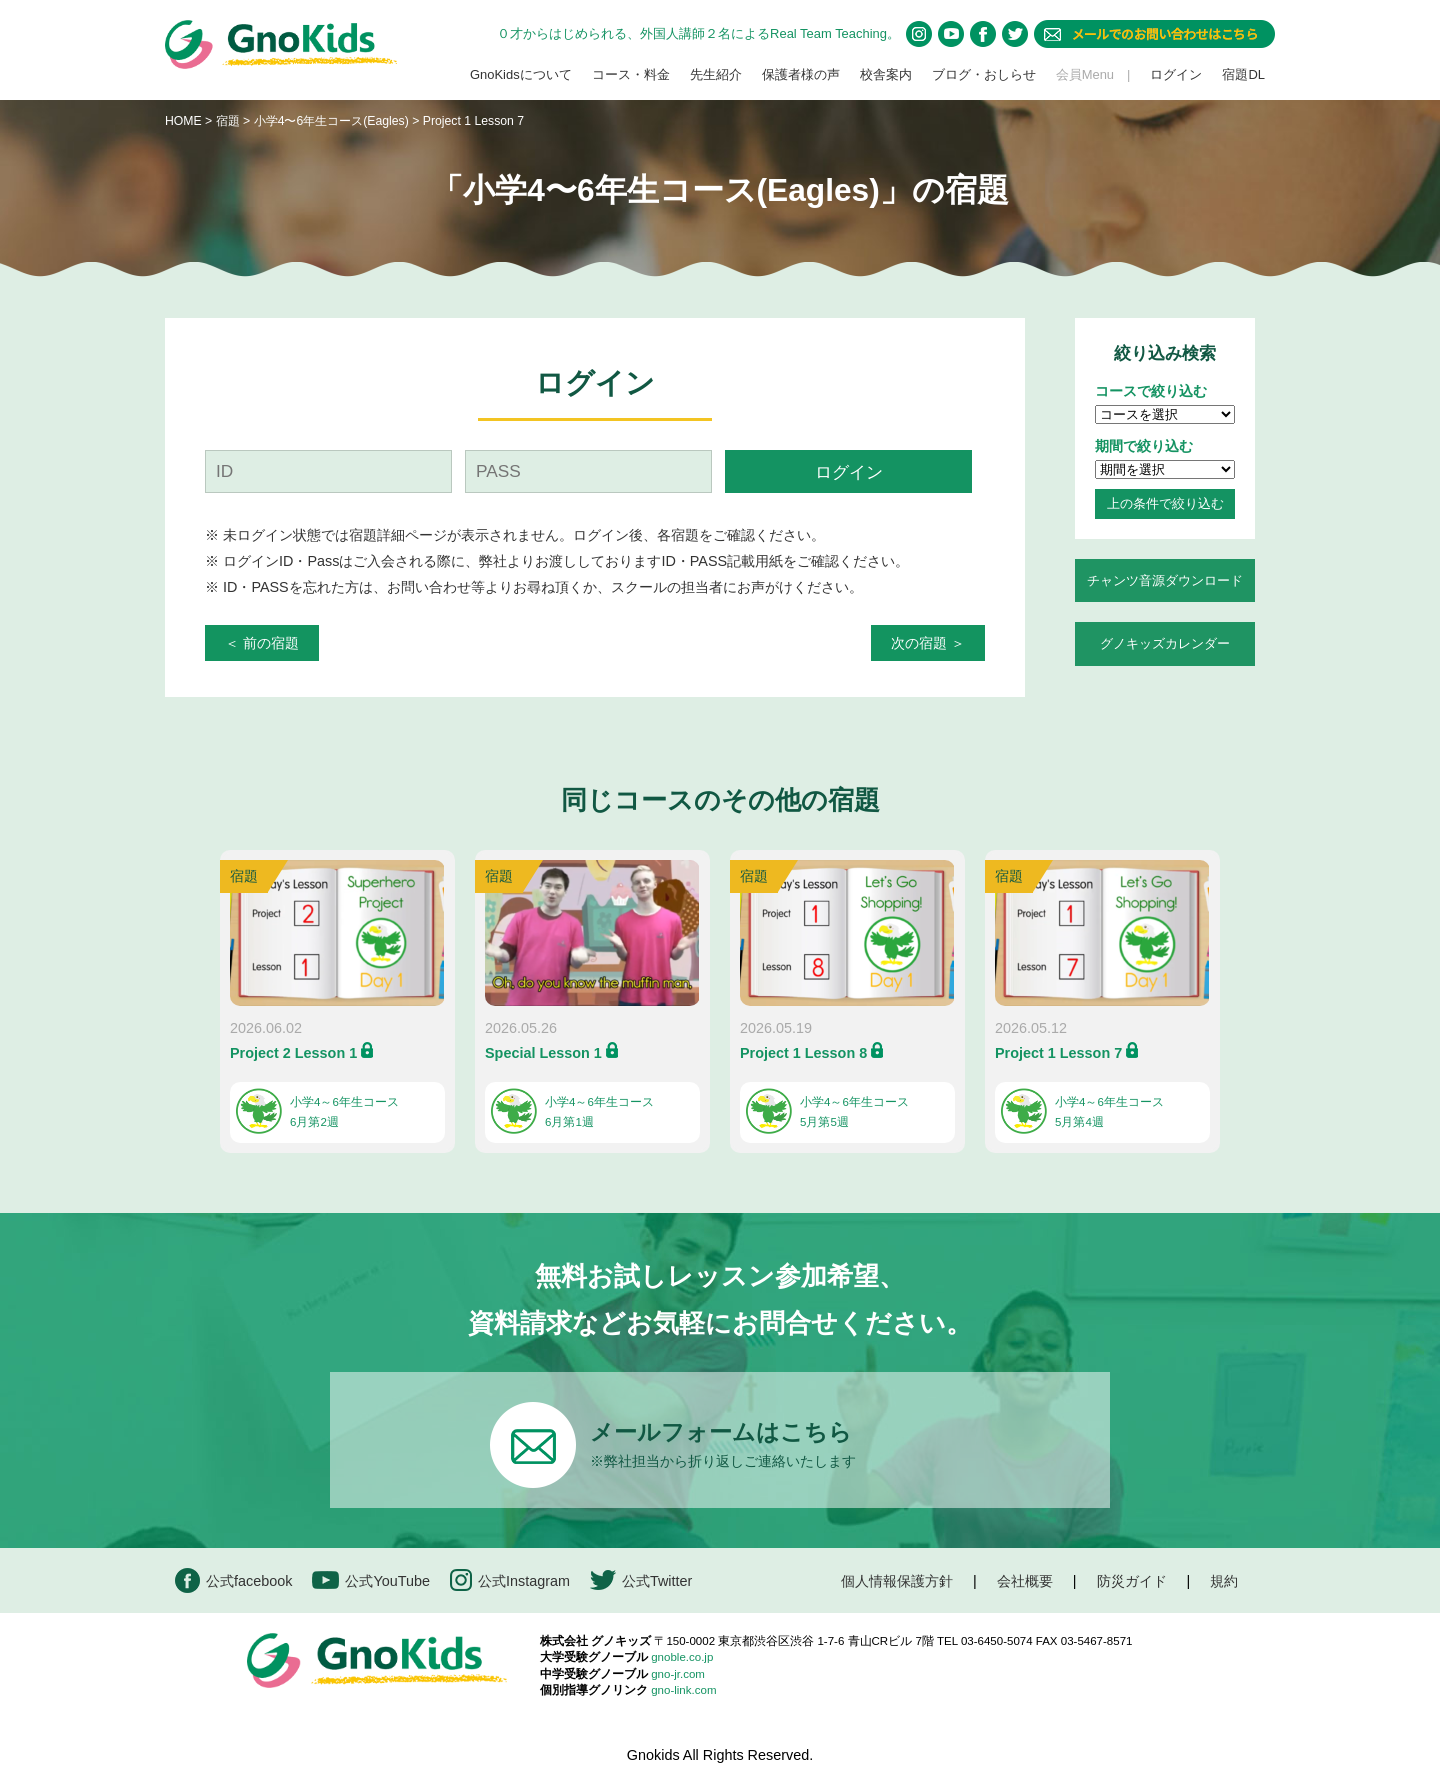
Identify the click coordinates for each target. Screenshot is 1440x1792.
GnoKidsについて (521, 74)
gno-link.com (683, 1690)
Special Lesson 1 (543, 1053)
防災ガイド (1132, 1581)
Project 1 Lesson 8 (803, 1053)
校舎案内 (886, 74)
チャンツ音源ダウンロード (1165, 580)
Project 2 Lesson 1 (293, 1053)
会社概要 (1025, 1581)
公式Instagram (510, 1580)
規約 (1224, 1581)
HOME (183, 121)
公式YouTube (371, 1580)
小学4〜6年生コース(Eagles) (333, 121)
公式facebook (233, 1580)
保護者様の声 (801, 74)
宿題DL (1243, 74)
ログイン (1176, 74)
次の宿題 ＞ (928, 643)
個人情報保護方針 (897, 1581)
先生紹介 (716, 74)
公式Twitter (641, 1580)
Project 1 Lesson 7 (1058, 1053)
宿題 (228, 121)
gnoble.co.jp (682, 1657)
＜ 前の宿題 (262, 643)
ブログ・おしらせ (984, 74)
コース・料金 (631, 74)
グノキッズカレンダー (1165, 643)
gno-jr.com (678, 1674)
